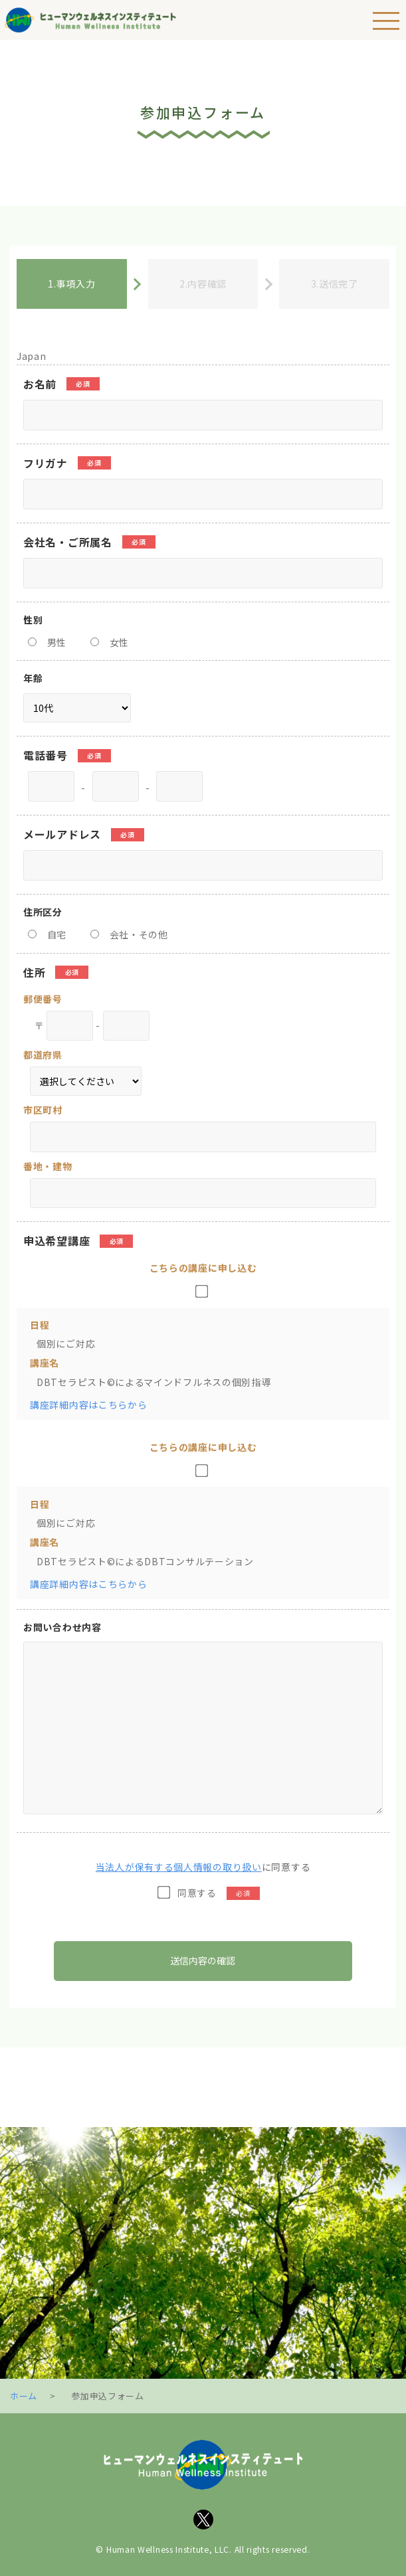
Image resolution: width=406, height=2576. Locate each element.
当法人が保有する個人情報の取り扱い (179, 1866)
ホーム (23, 2395)
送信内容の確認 (202, 1960)
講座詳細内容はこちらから (88, 1404)
